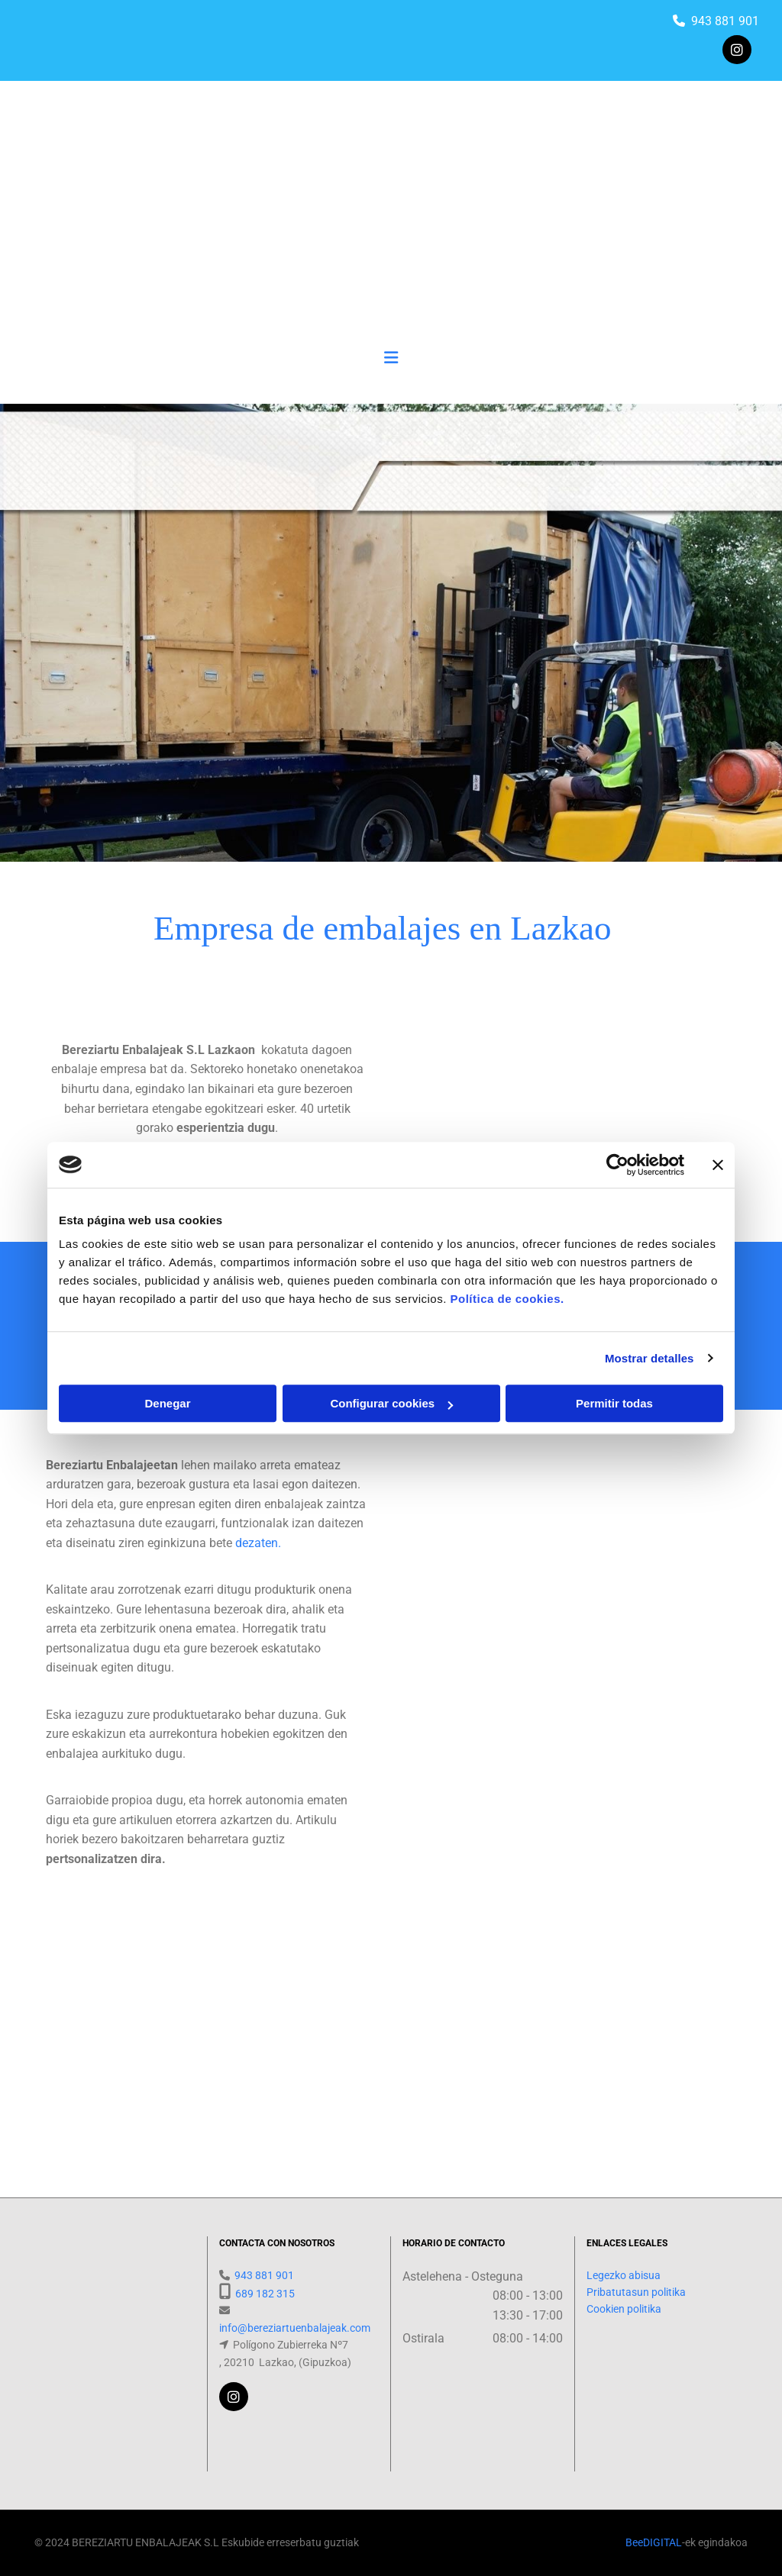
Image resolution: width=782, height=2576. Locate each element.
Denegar (167, 1403)
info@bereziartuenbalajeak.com (294, 2328)
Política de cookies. (507, 1298)
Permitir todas (614, 1403)
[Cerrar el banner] (718, 1164)
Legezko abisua (623, 2275)
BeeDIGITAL (653, 2542)
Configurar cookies (391, 1403)
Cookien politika (623, 2309)
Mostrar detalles (649, 1358)
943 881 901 (725, 21)
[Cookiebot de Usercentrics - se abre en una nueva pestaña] (617, 1164)
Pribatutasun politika (636, 2292)
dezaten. (258, 1543)
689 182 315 (265, 2293)
